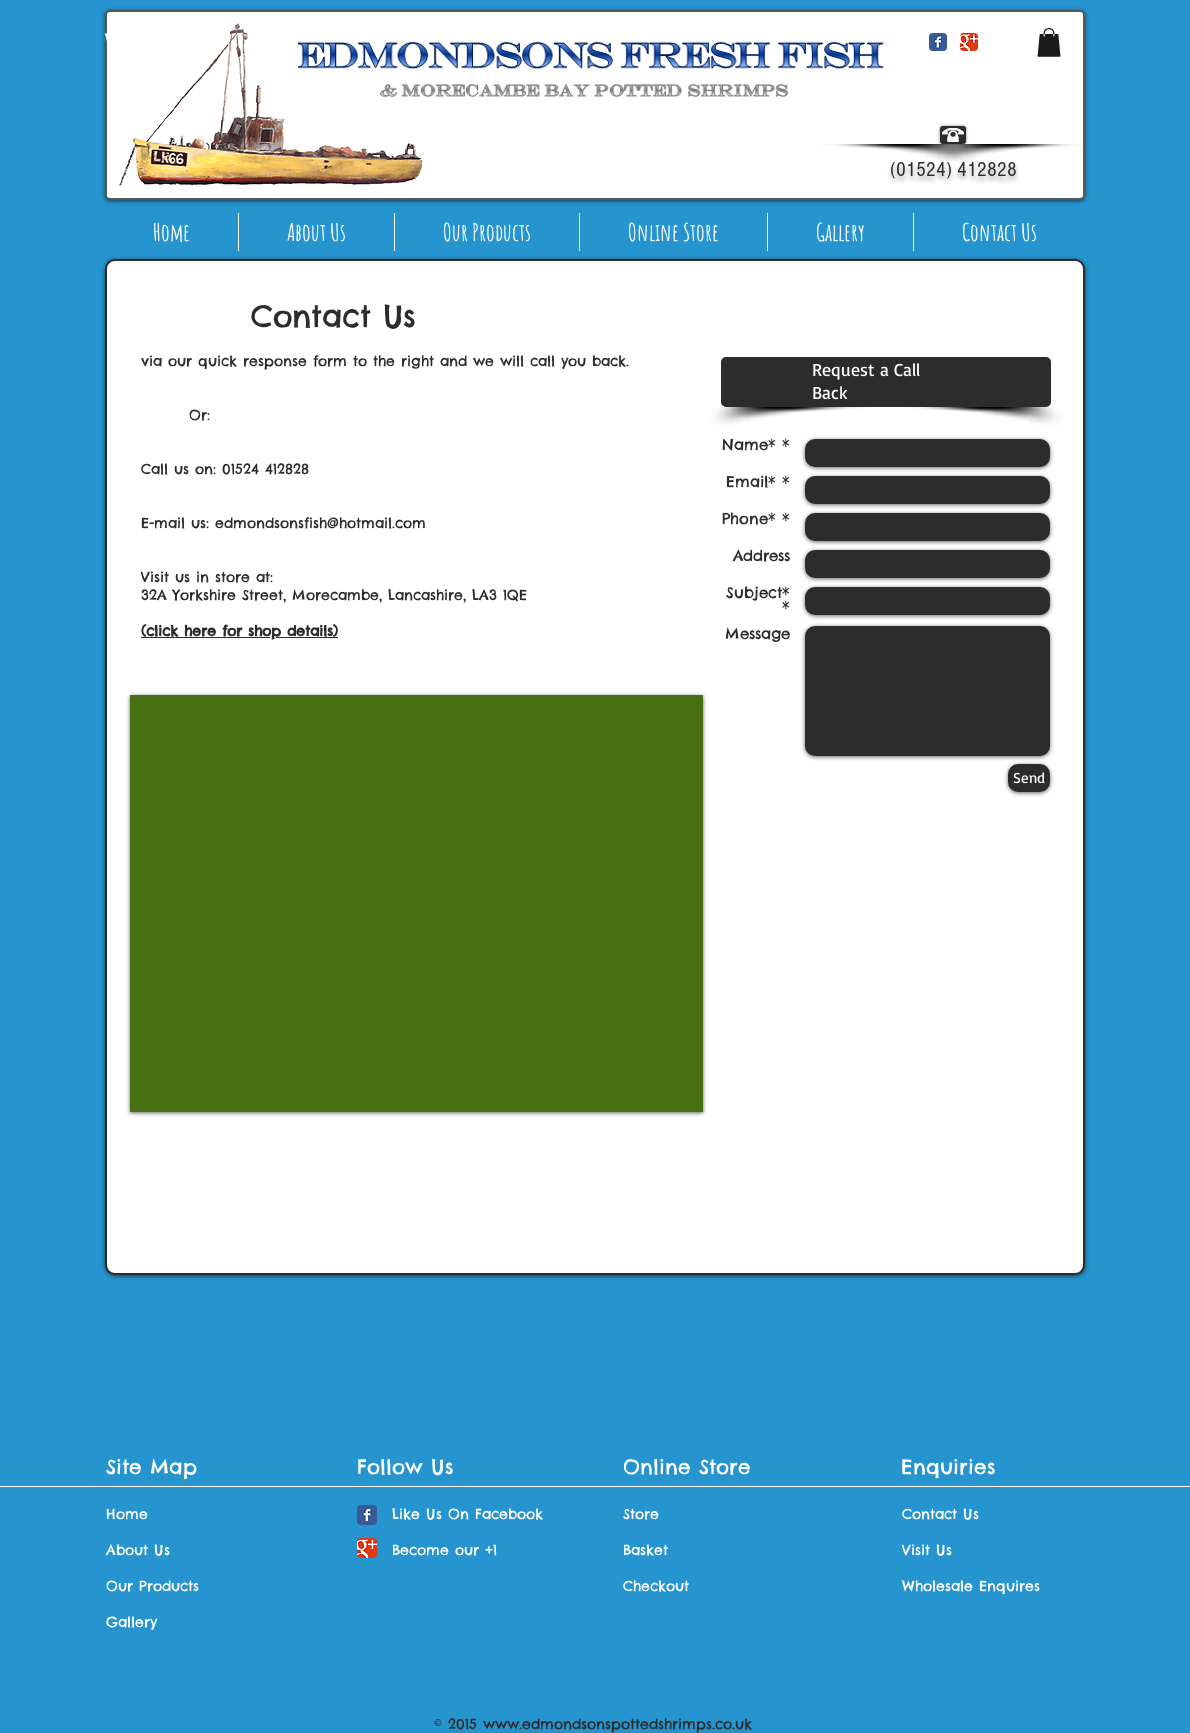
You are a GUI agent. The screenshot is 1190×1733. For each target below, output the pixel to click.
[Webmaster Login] (167, 39)
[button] (1049, 42)
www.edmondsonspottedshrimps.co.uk (617, 1724)
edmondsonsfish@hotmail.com (320, 523)
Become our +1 (444, 1550)
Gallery (131, 1622)
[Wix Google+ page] (969, 42)
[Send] (1029, 778)
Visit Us (924, 1550)
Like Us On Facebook (467, 1514)
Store (641, 1514)
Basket (645, 1550)
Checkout (656, 1586)
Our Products (152, 1586)
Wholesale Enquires (968, 1586)
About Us (138, 1550)
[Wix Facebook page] (938, 42)
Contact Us (937, 1514)
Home (127, 1514)
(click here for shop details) (239, 631)
